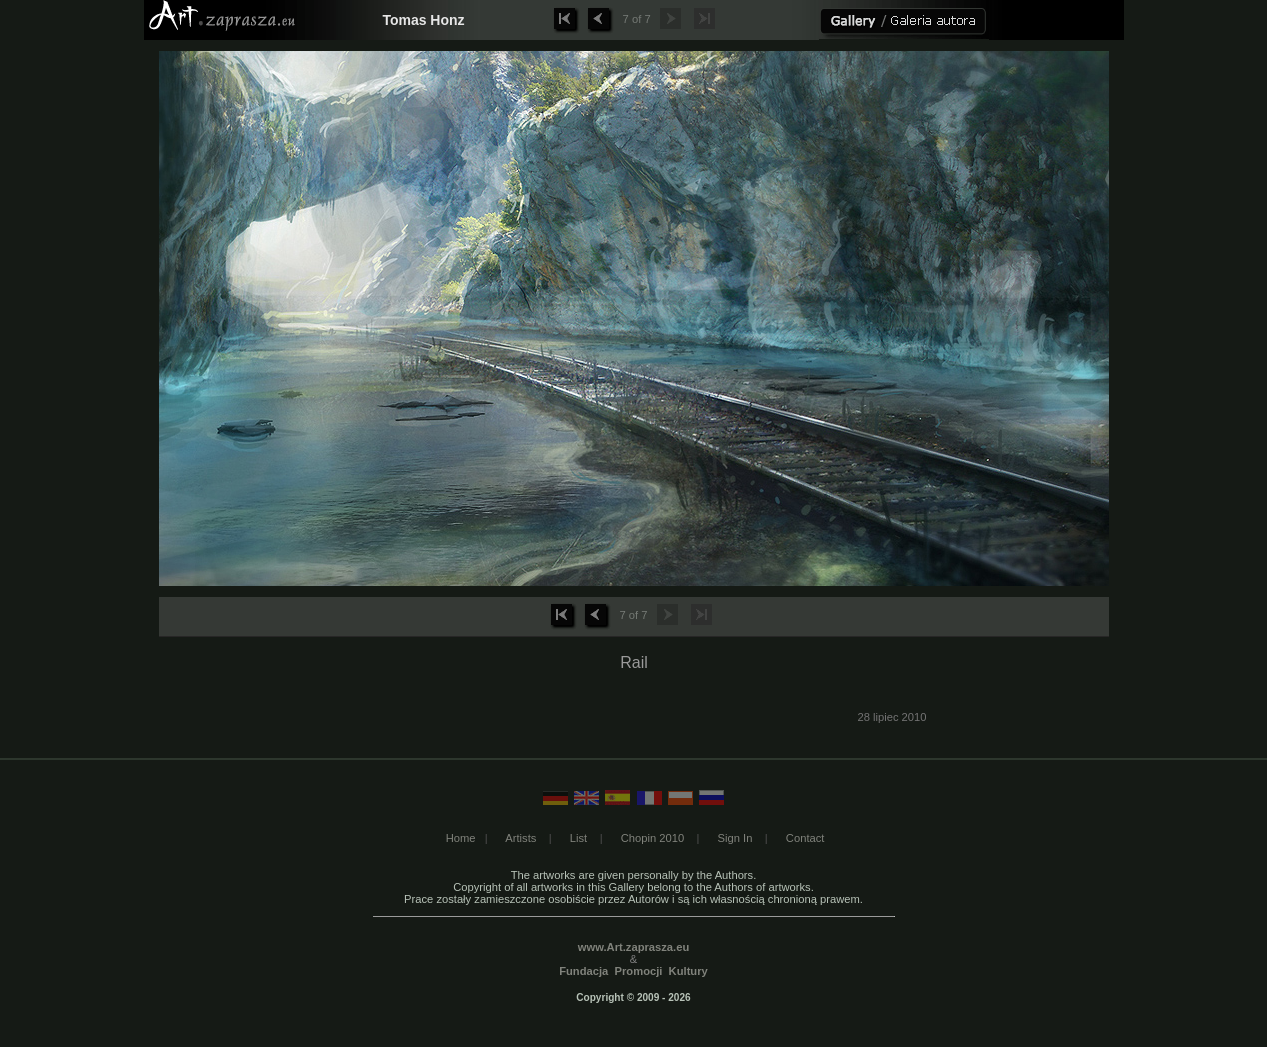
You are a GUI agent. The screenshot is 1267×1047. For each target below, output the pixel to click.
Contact (805, 838)
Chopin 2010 (652, 838)
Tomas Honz (423, 20)
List (578, 838)
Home (461, 838)
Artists (520, 838)
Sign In (735, 838)
